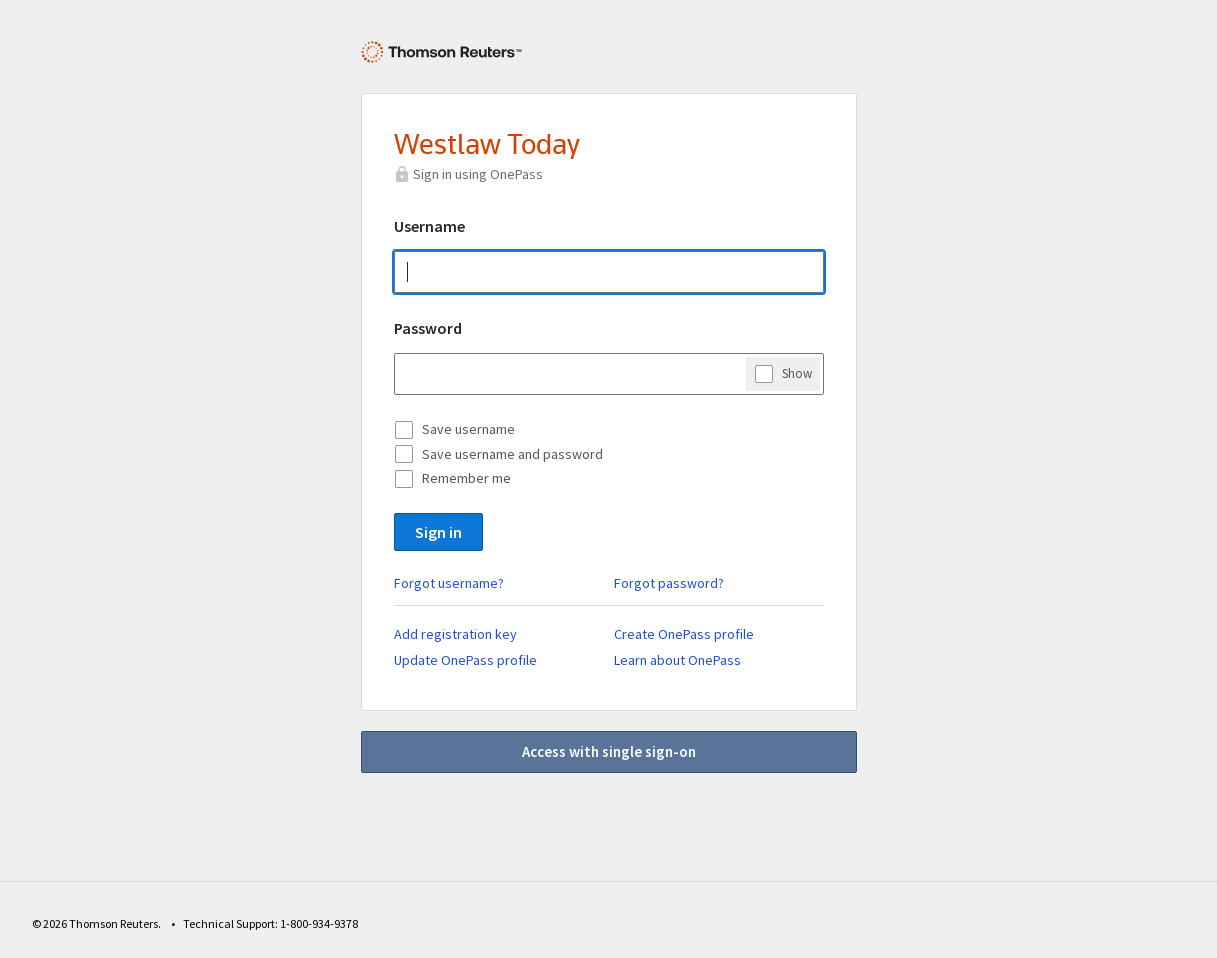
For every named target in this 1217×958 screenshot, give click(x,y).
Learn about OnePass (677, 660)
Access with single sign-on (609, 751)
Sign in (438, 532)
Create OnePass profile (684, 634)
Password (428, 328)
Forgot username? (449, 583)
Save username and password (512, 454)
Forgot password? (669, 583)
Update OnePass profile (465, 660)
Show (797, 373)
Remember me (466, 478)
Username (429, 226)
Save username (468, 429)
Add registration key (455, 634)
